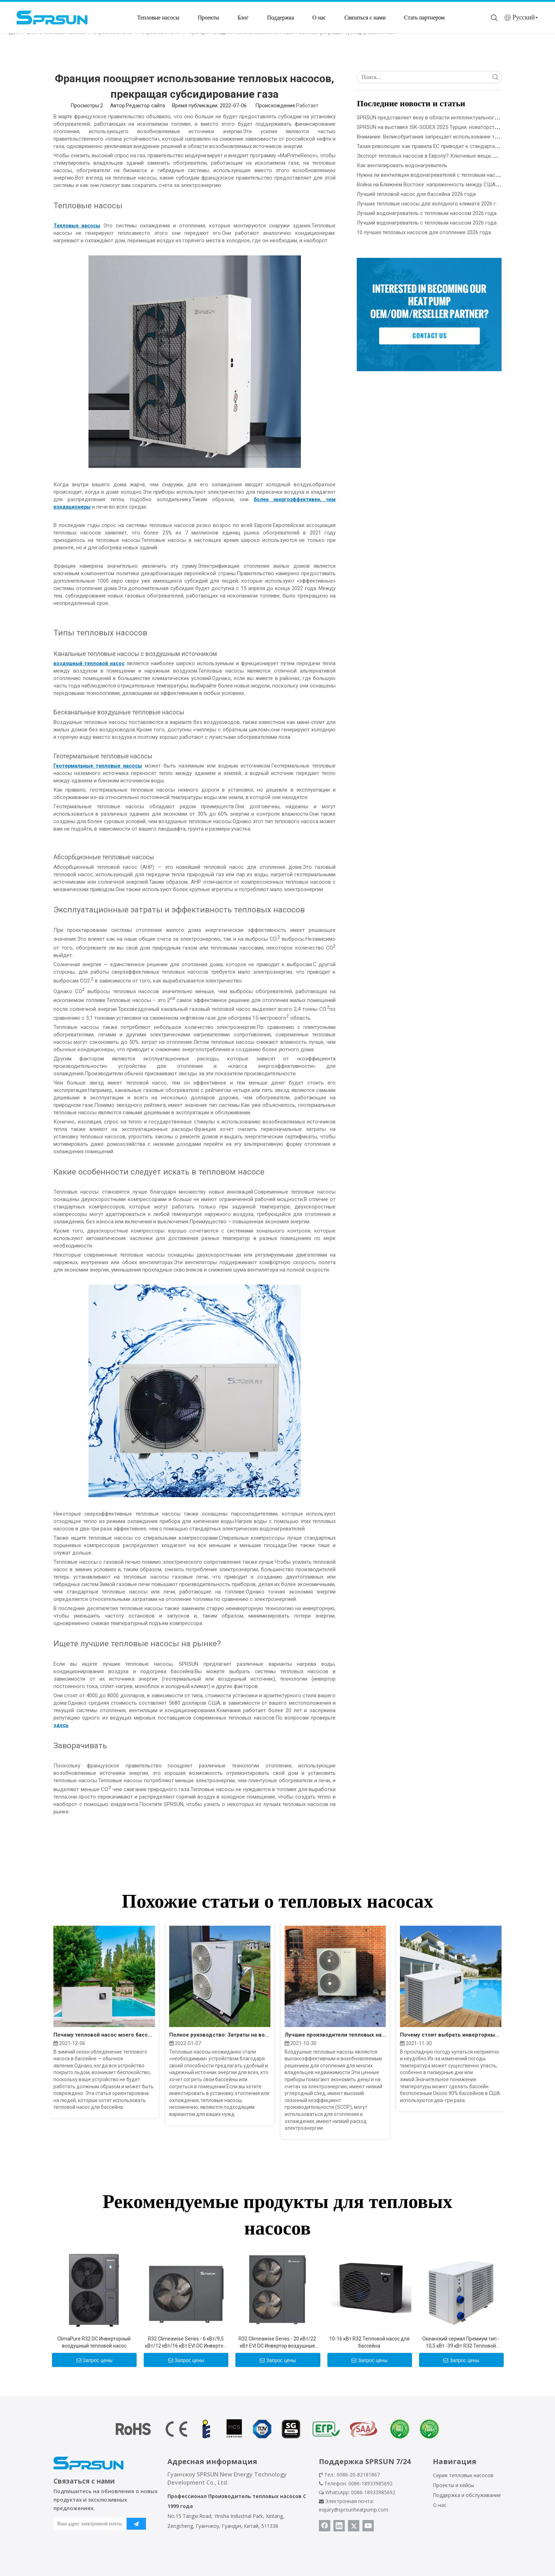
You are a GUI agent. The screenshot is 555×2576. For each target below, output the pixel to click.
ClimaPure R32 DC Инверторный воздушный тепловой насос (94, 2342)
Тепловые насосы (158, 18)
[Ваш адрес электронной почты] (88, 2524)
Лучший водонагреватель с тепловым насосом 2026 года (427, 213)
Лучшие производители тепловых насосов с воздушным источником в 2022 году (335, 2035)
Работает (307, 105)
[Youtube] (368, 2525)
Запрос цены (94, 2360)
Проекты (208, 18)
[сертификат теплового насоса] (277, 2429)
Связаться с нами (365, 18)
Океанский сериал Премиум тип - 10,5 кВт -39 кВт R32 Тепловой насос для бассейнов (460, 2342)
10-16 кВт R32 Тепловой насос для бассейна (369, 2342)
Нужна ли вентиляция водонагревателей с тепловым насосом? (434, 175)
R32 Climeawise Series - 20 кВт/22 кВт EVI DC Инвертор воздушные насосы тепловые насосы (277, 2342)
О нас (319, 18)
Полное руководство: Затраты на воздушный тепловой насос (219, 2035)
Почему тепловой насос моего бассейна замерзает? (104, 2035)
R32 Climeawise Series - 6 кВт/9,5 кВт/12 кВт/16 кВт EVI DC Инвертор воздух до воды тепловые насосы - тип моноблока (186, 2342)
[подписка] (136, 2524)
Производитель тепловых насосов (255, 2496)
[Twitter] (353, 2525)
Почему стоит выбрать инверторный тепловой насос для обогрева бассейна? (450, 2035)
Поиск (495, 77)
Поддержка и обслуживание (467, 2495)
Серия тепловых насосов (463, 2475)
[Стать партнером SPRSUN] (429, 314)
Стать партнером (424, 18)
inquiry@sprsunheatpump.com (353, 2509)
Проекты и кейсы (453, 2485)
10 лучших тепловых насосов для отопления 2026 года (424, 232)
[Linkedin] (339, 2525)
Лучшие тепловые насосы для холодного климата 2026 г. (427, 203)
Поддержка (280, 18)
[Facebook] (324, 2525)
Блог (243, 18)
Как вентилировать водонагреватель (402, 165)
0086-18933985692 (373, 2492)
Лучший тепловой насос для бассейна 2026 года (416, 194)
